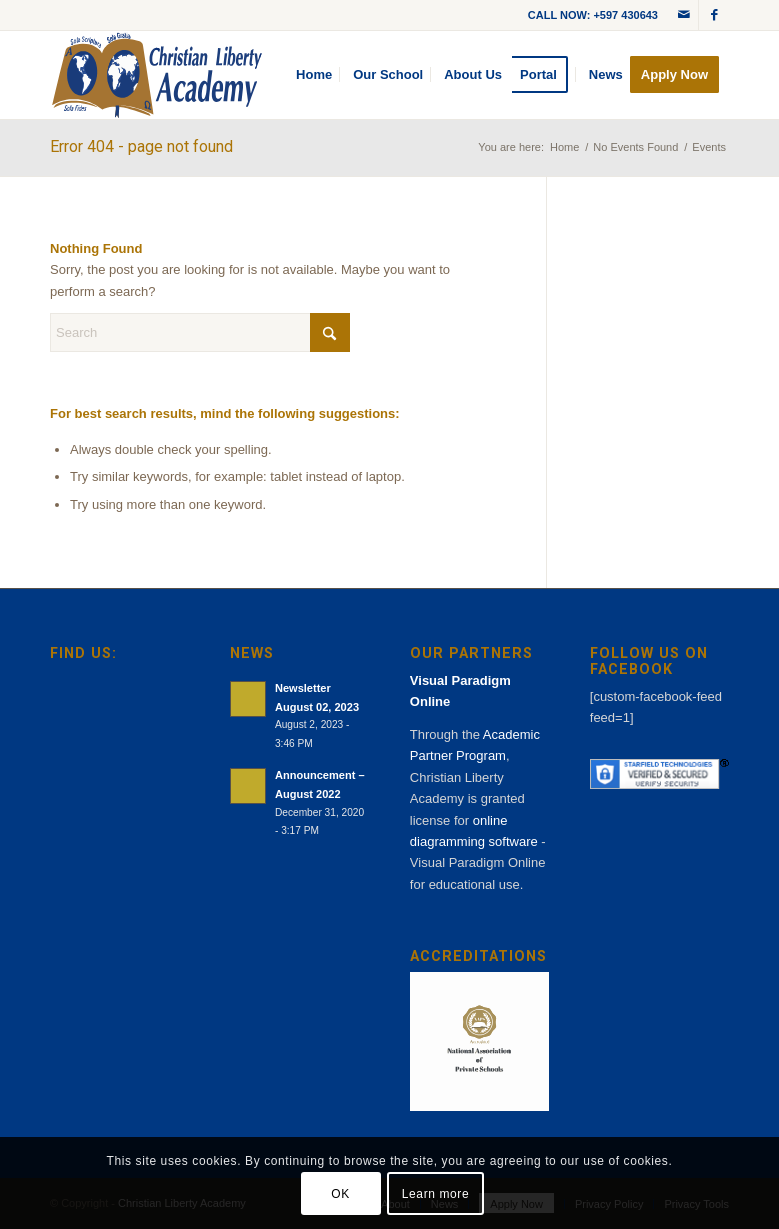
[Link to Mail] (683, 15)
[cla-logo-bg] (157, 75)
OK (340, 1194)
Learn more (435, 1194)
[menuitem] (314, 75)
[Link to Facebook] (714, 15)
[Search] (200, 332)
